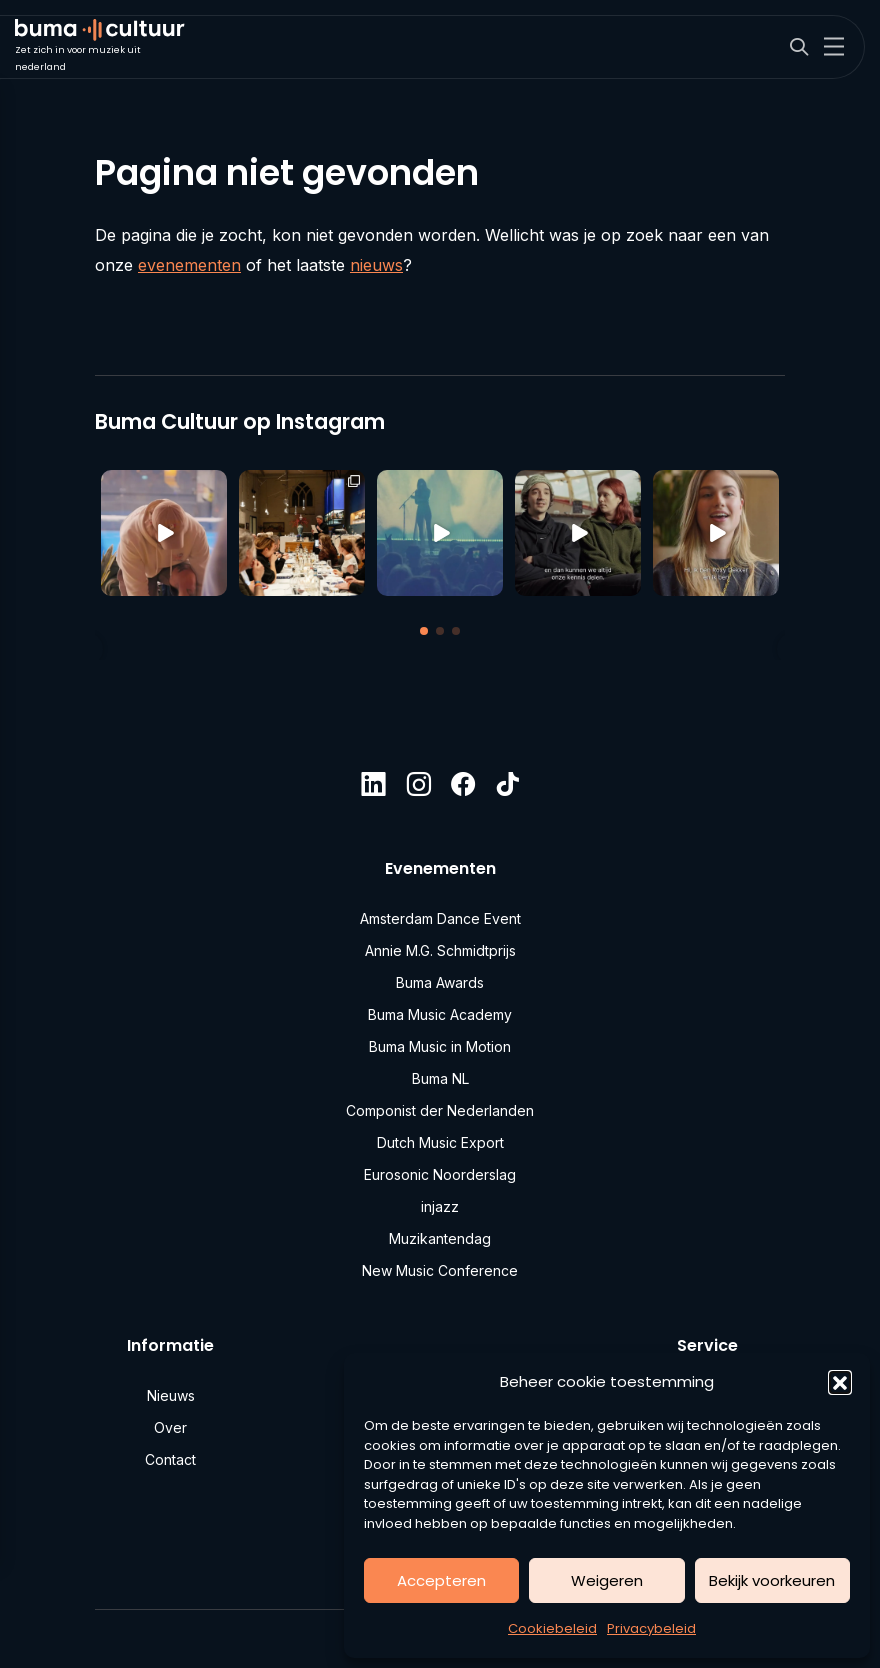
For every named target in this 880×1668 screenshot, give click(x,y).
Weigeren (607, 1580)
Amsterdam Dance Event (440, 918)
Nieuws (171, 1395)
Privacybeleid (651, 1628)
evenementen (189, 265)
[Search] (799, 47)
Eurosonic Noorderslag (440, 1174)
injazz (440, 1206)
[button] (840, 1382)
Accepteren (441, 1580)
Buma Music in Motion (440, 1046)
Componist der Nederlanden (440, 1110)
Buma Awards (440, 982)
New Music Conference (440, 1270)
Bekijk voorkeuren (772, 1580)
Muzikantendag (440, 1238)
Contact (170, 1459)
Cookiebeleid (552, 1628)
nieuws (376, 265)
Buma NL (440, 1078)
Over (170, 1427)
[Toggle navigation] (834, 46)
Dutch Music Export (440, 1142)
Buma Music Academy (440, 1014)
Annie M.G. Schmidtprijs (440, 950)
